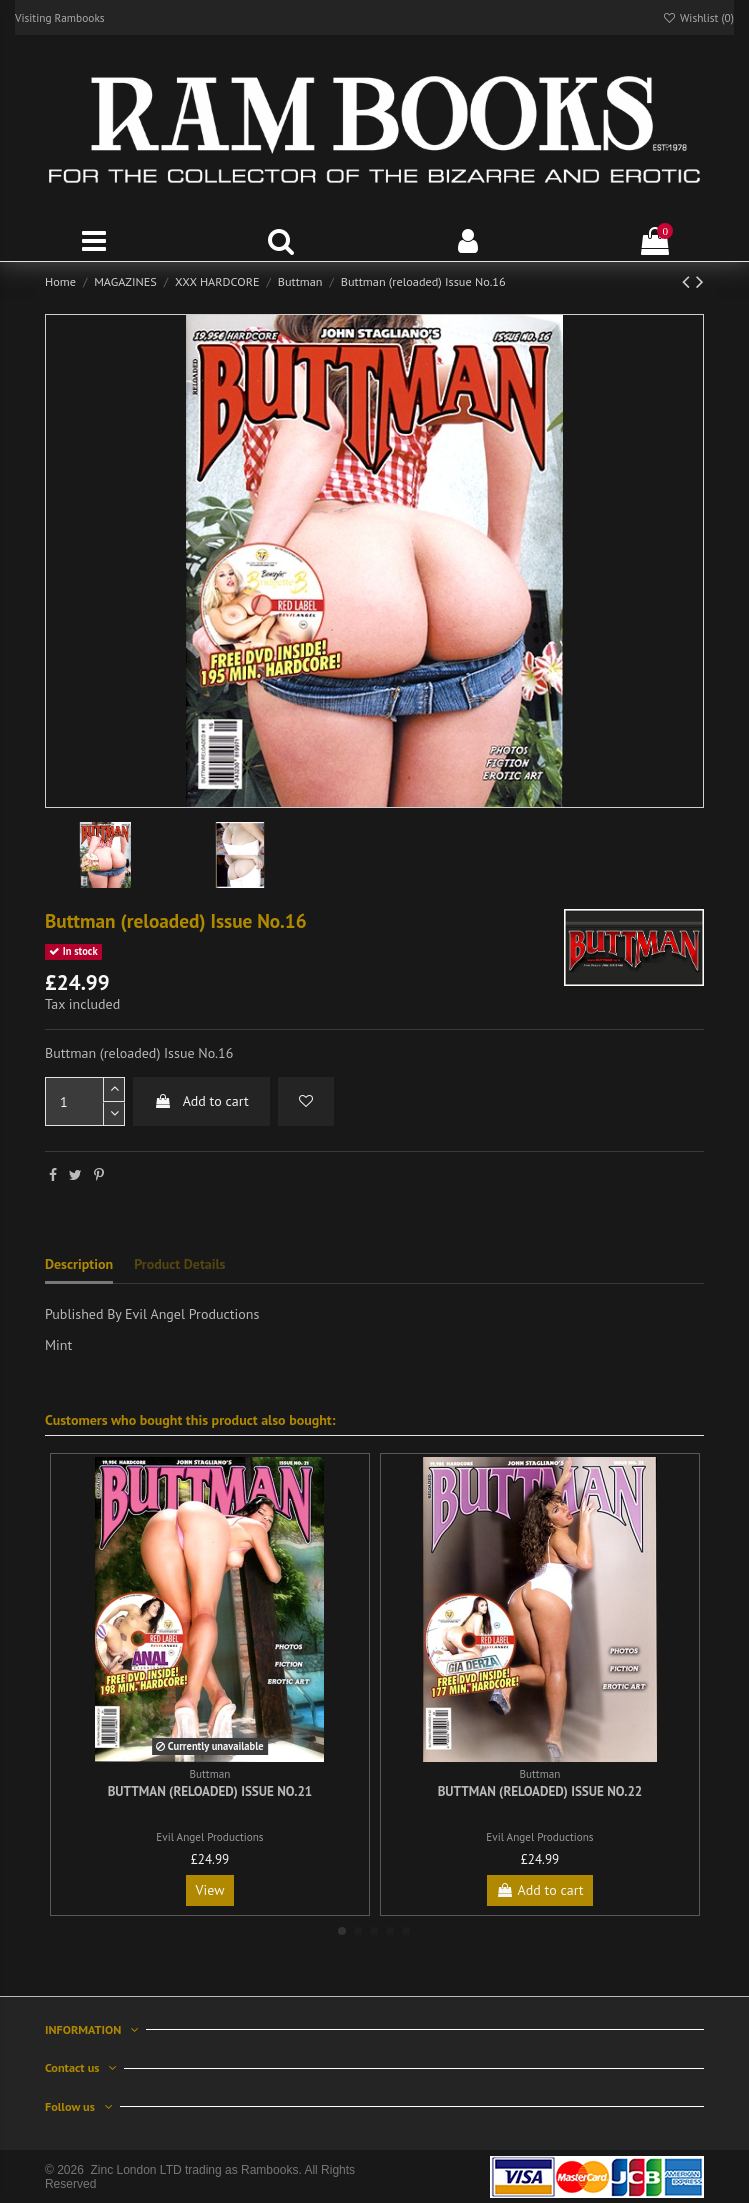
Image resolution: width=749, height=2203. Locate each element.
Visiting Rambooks (60, 17)
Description (79, 1264)
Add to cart (201, 1101)
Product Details (179, 1264)
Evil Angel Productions (209, 1837)
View (209, 1890)
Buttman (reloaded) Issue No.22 (540, 1791)
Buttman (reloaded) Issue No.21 (210, 1791)
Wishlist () (698, 17)
